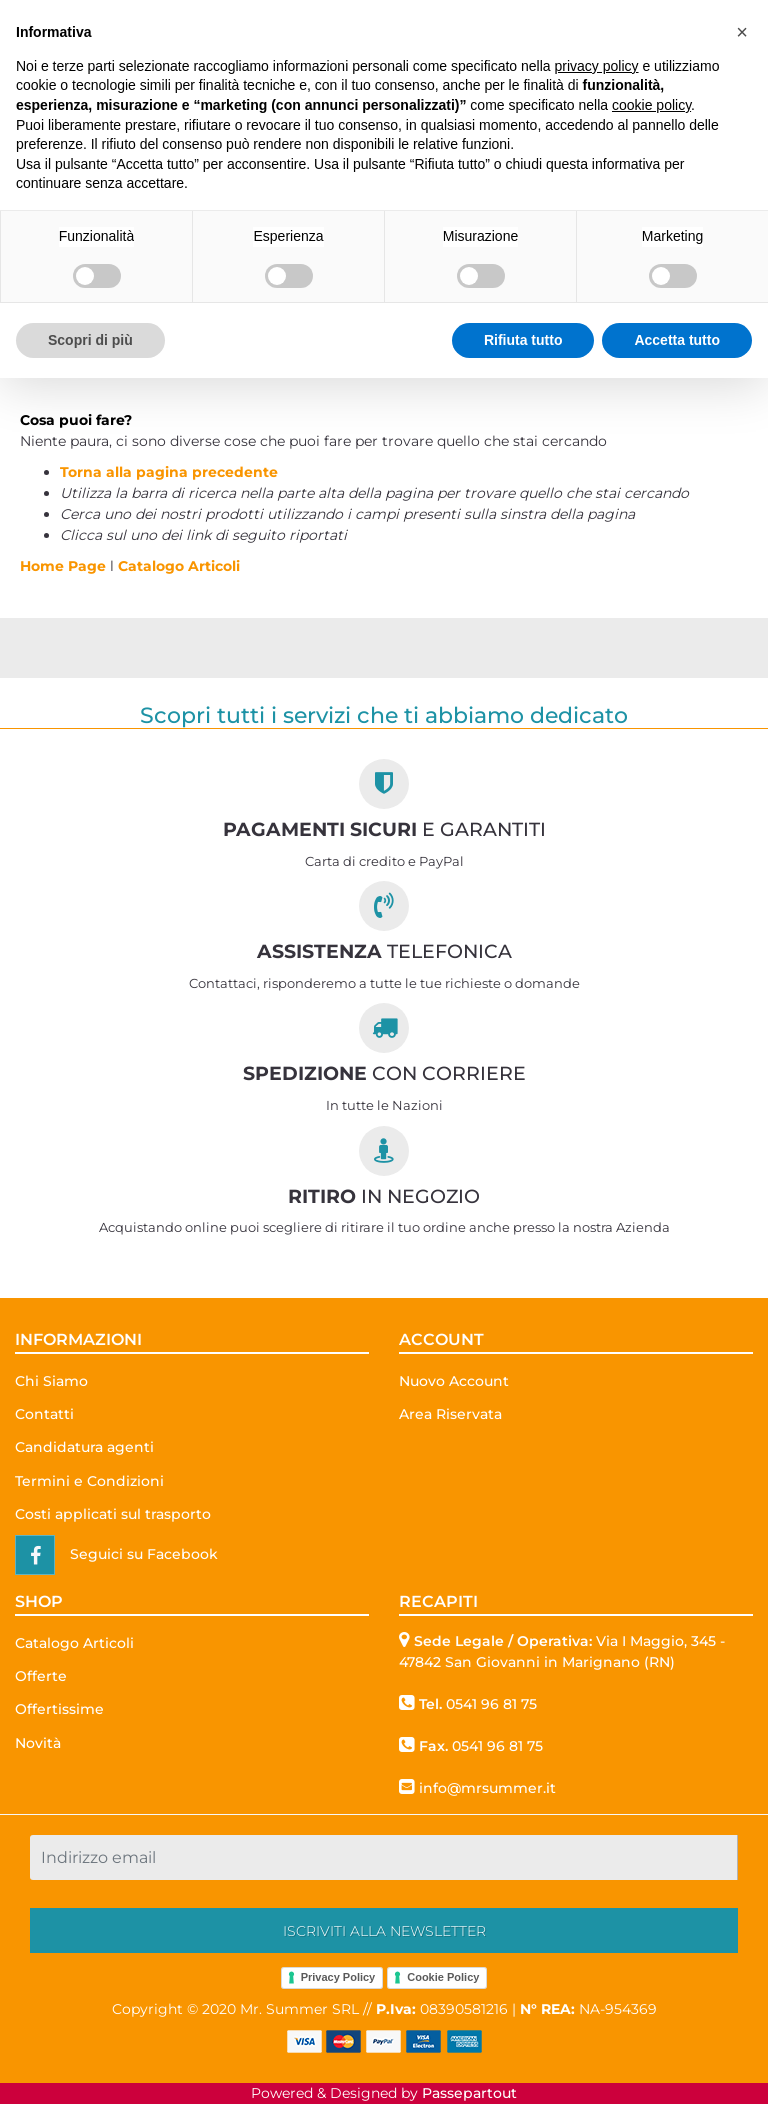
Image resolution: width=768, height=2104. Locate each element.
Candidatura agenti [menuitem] (84, 1447)
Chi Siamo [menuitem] (51, 1381)
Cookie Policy (443, 1977)
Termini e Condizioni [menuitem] (89, 1481)
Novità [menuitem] (38, 1743)
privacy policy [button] (597, 66)
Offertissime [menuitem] (59, 1709)
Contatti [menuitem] (44, 1414)
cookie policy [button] (651, 105)
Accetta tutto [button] (677, 340)
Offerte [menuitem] (41, 1676)
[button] (384, 1930)
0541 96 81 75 (491, 1704)
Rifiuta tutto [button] (523, 340)
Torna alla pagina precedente (169, 472)
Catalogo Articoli (179, 566)
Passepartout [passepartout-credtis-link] (469, 2093)
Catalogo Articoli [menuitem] (74, 1643)
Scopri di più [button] (90, 340)
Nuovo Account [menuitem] (454, 1381)
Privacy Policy (338, 1977)
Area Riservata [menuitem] (450, 1414)
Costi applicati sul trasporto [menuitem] (113, 1514)
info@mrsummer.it (487, 1788)
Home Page (65, 566)
